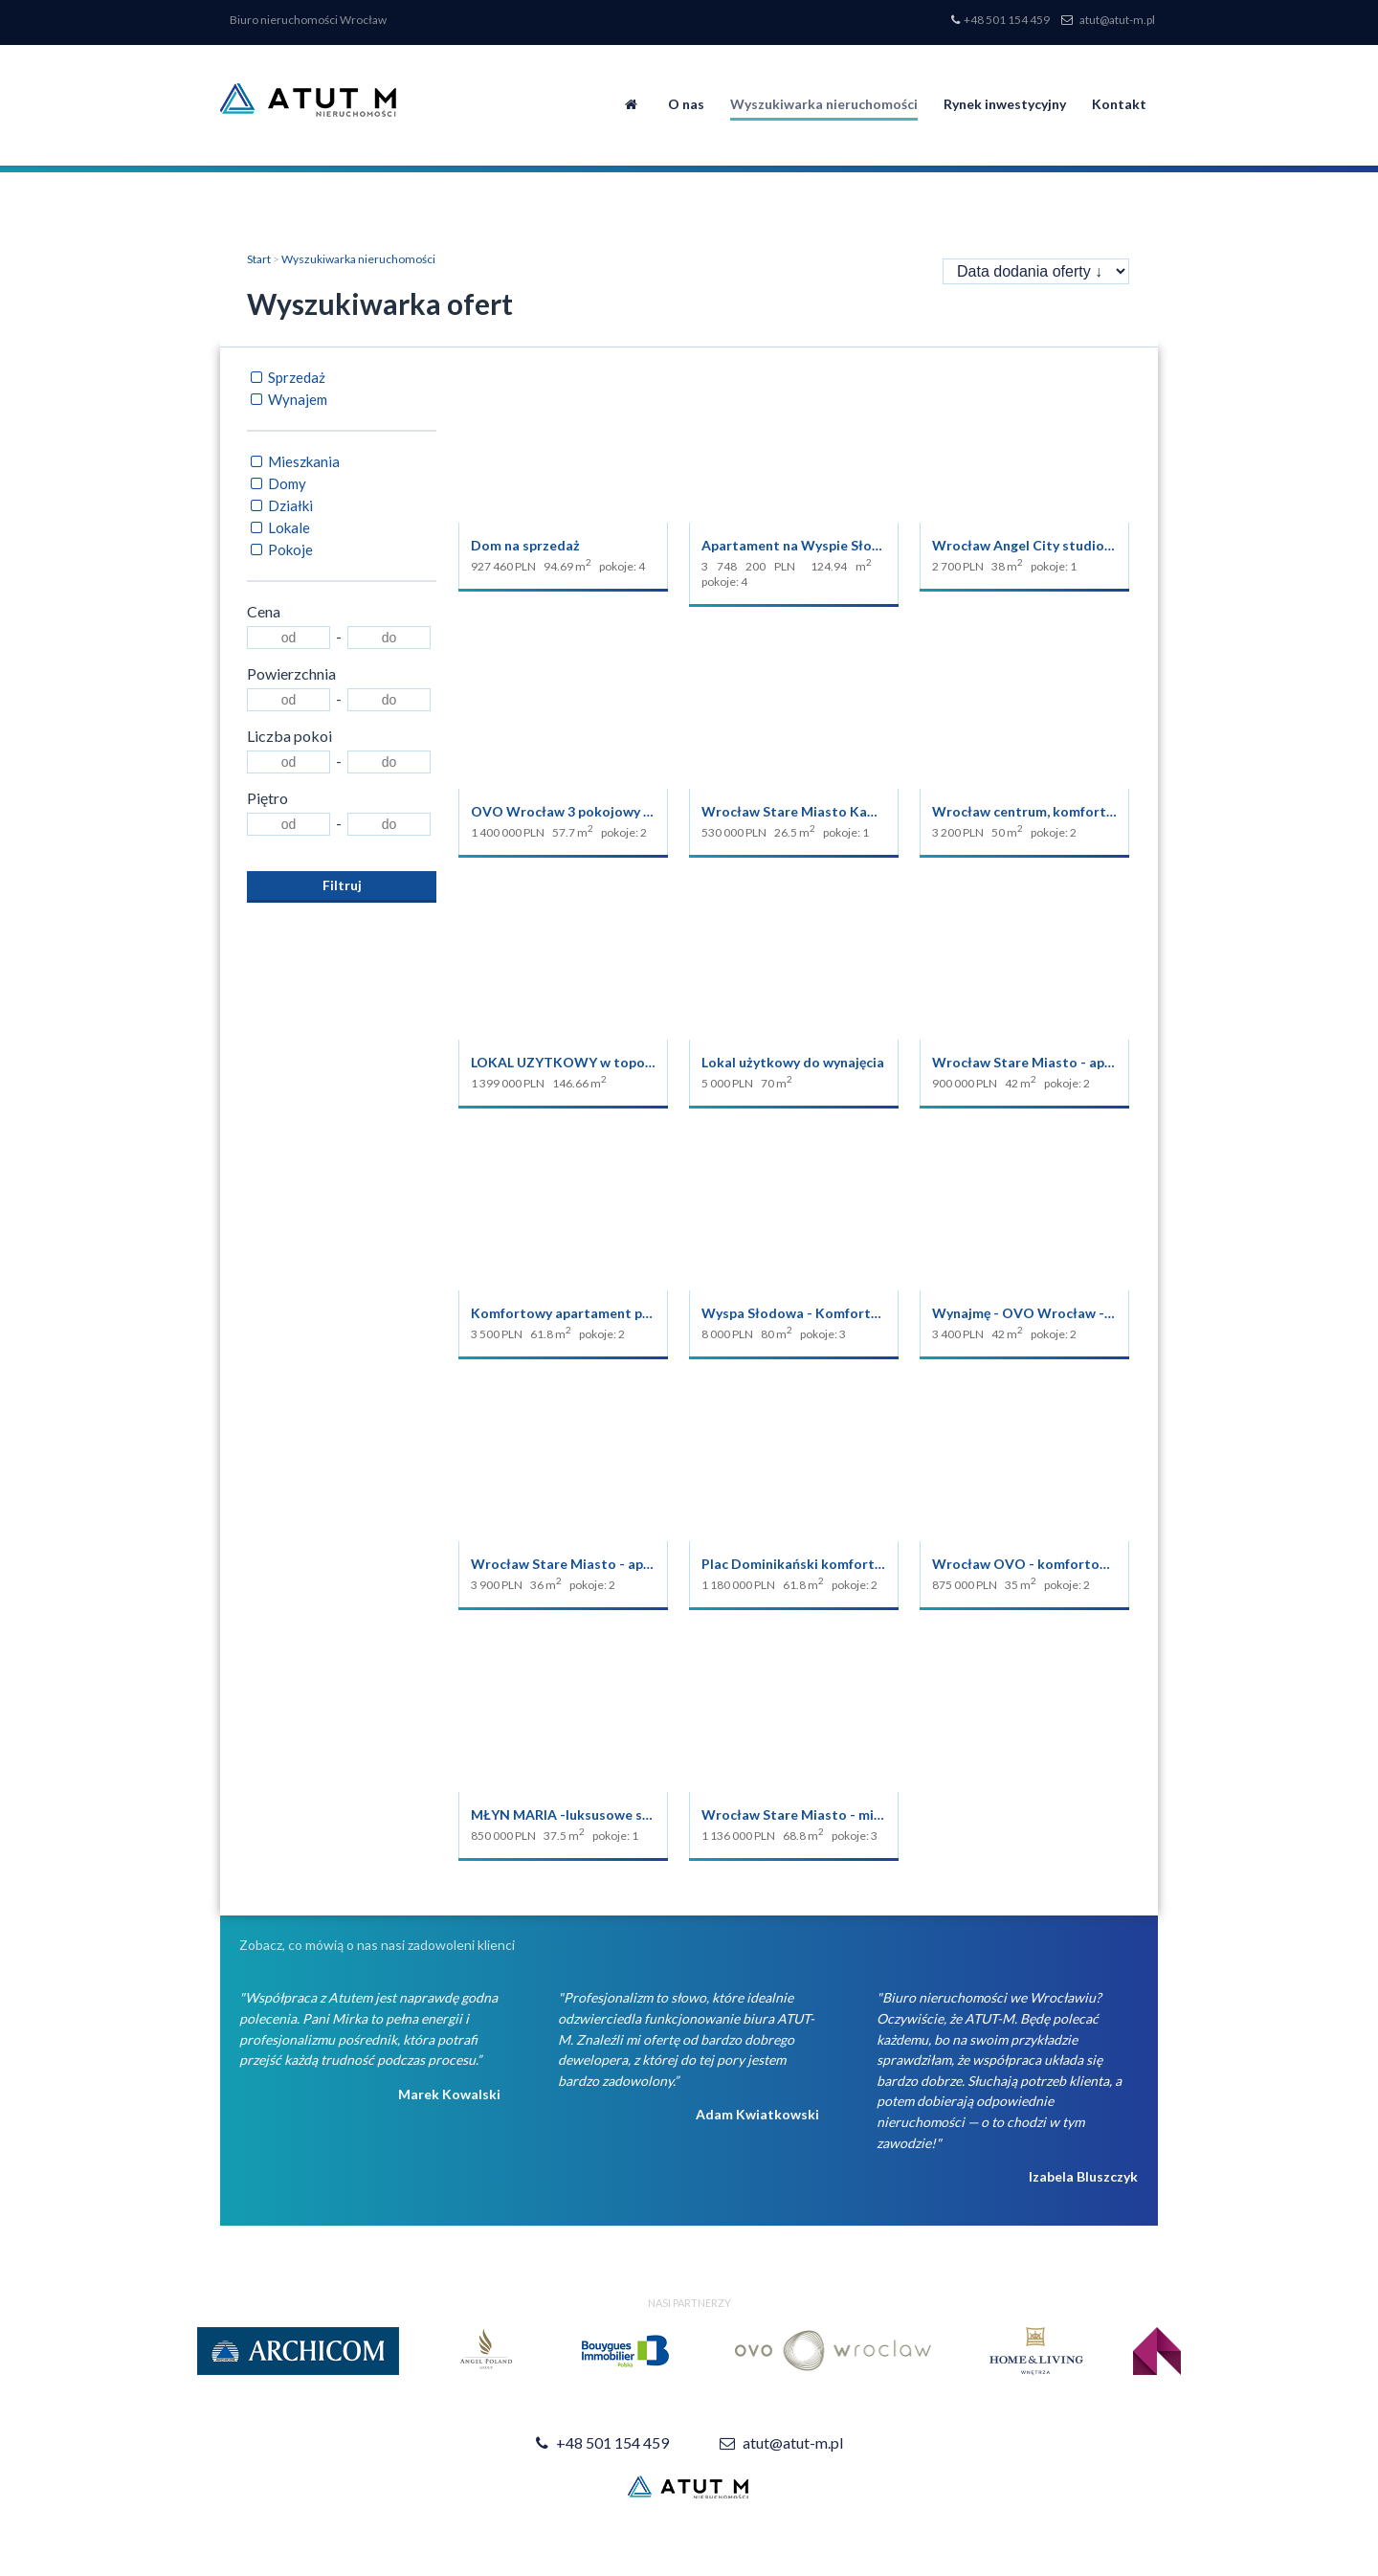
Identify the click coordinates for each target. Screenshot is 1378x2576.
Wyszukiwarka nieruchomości (824, 104)
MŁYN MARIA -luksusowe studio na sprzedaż (613, 1814)
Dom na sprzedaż (525, 545)
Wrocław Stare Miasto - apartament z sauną (612, 1564)
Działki (280, 505)
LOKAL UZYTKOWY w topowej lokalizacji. (604, 1062)
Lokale (278, 527)
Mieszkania (293, 461)
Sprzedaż (286, 377)
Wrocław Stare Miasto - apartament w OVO (1073, 1062)
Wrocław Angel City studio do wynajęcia (1060, 545)
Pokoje (280, 549)
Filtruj (342, 885)
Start (259, 259)
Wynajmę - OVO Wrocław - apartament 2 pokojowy (1095, 1313)
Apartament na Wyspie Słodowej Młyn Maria (843, 545)
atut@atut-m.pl (1117, 19)
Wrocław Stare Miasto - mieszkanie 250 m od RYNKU (870, 1814)
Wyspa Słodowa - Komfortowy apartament (838, 1313)
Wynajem (287, 399)
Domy (276, 483)
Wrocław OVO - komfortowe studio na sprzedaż (1086, 1564)
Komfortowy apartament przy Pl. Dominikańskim (626, 1313)
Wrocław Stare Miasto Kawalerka (809, 811)
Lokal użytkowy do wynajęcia (792, 1062)
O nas (686, 104)
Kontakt (1119, 104)
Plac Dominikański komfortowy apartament (840, 1564)
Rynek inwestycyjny (1005, 104)
